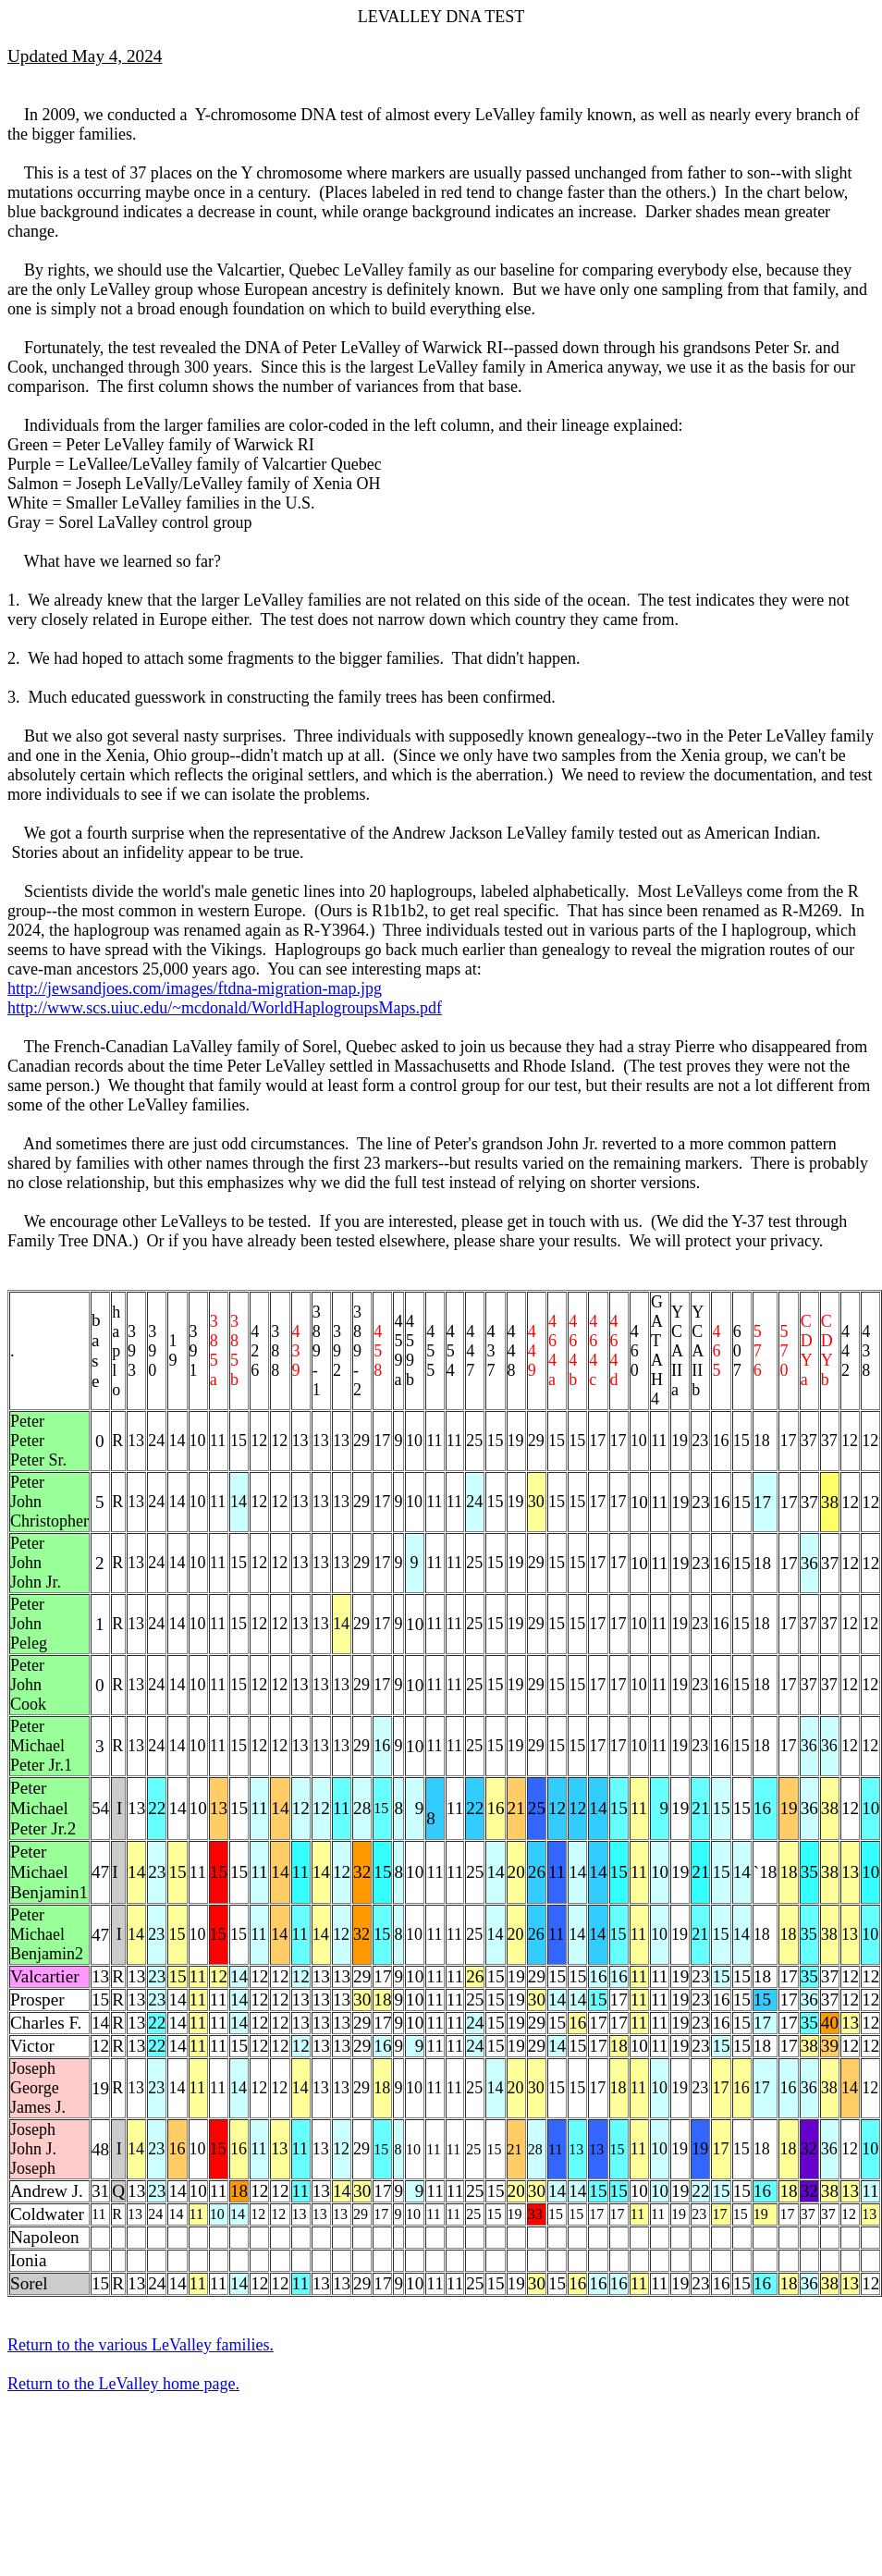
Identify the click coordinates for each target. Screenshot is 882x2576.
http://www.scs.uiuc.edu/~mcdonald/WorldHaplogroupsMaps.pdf (224, 1008)
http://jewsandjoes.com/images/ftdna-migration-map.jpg (194, 988)
